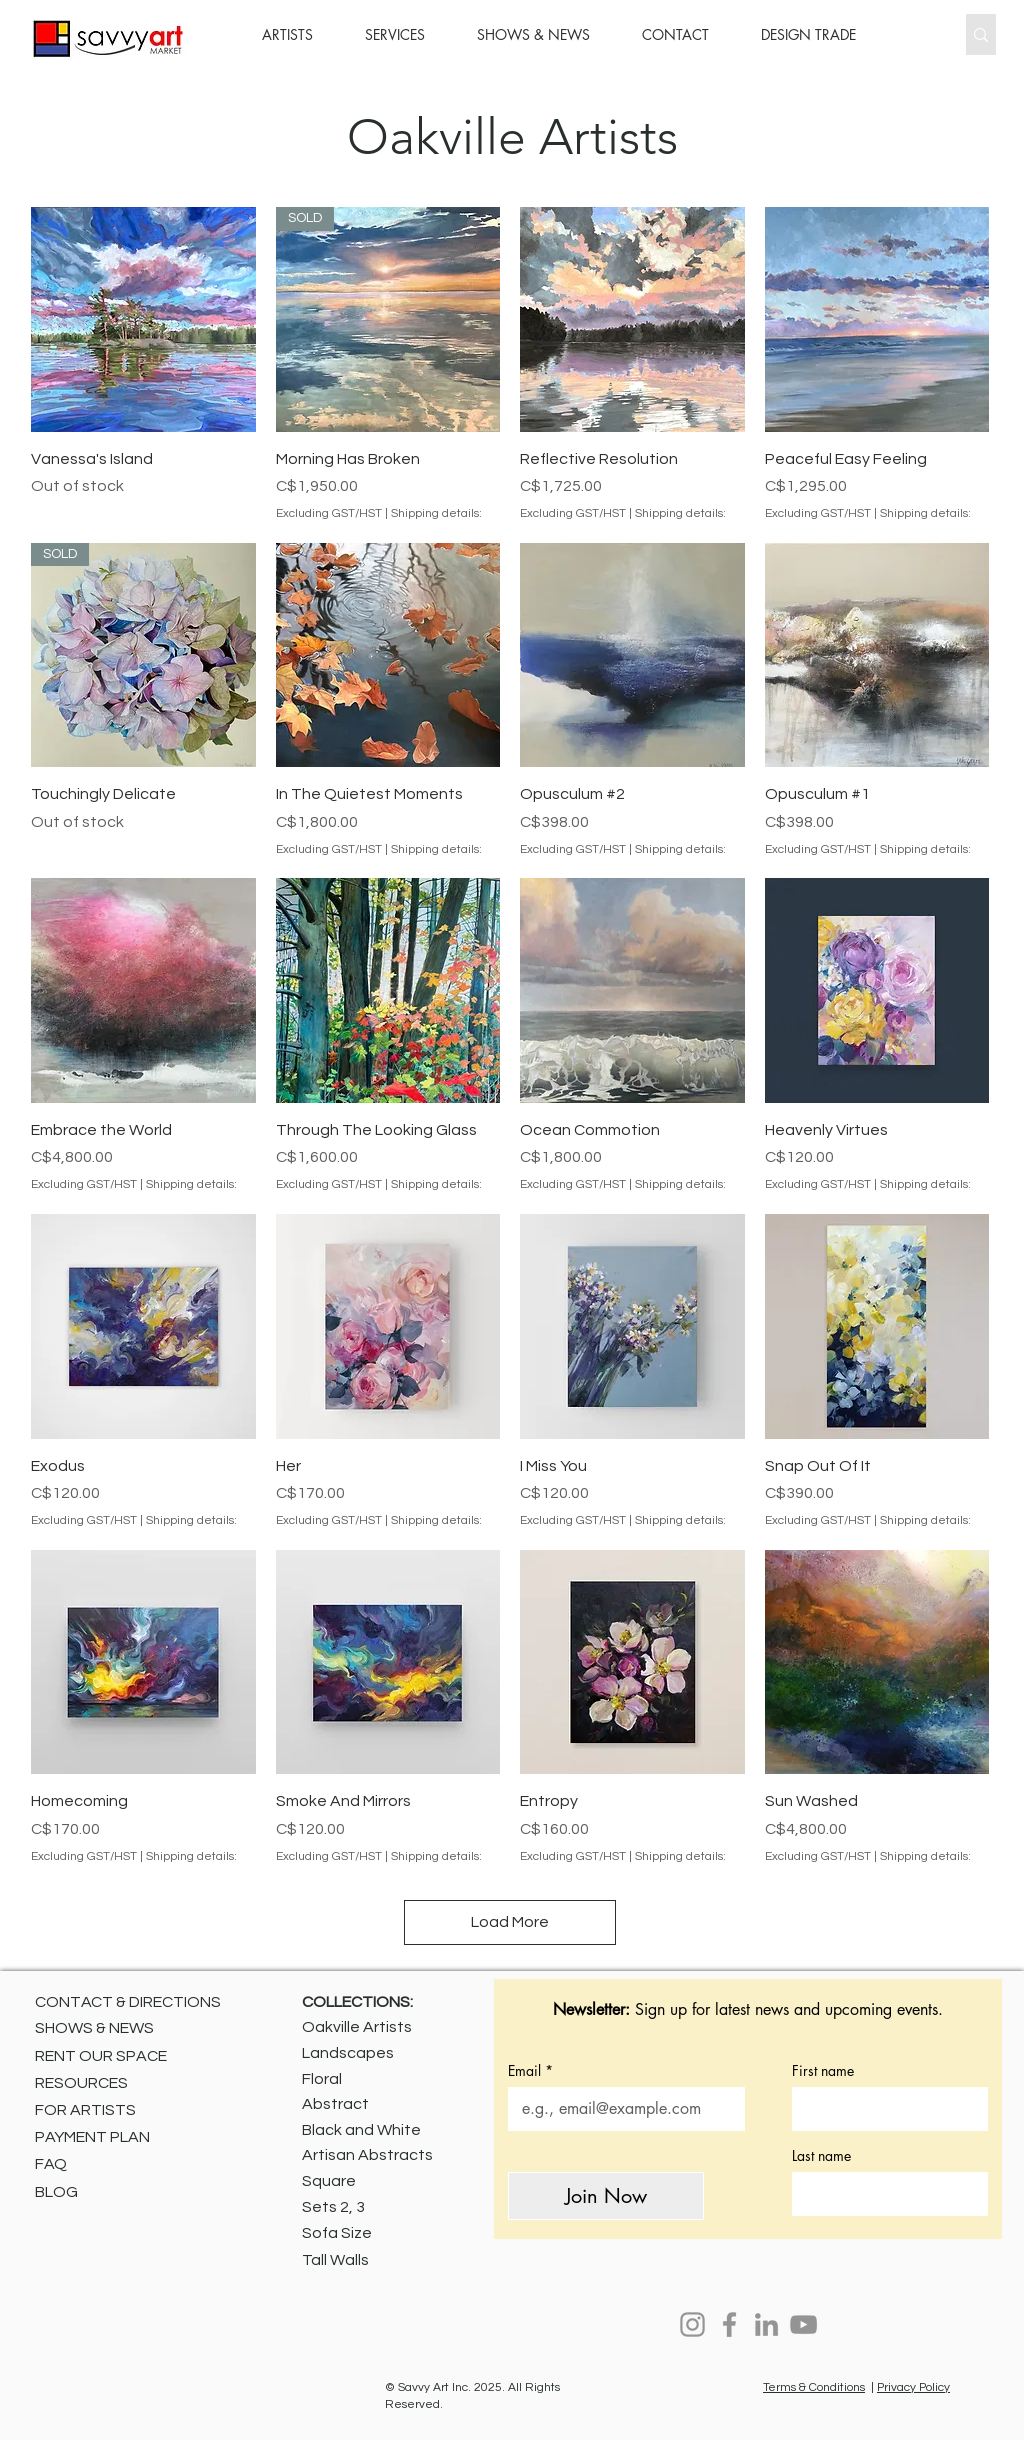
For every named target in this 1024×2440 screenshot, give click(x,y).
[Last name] (884, 2194)
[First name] (884, 2109)
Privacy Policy (913, 2387)
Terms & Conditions (814, 2387)
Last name (821, 2155)
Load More (510, 1922)
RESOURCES (81, 2083)
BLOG (56, 2192)
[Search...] (916, 34)
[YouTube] (803, 2324)
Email (530, 2070)
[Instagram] (692, 2324)
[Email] (620, 2109)
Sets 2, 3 (333, 2207)
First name (823, 2070)
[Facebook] (729, 2324)
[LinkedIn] (766, 2324)
